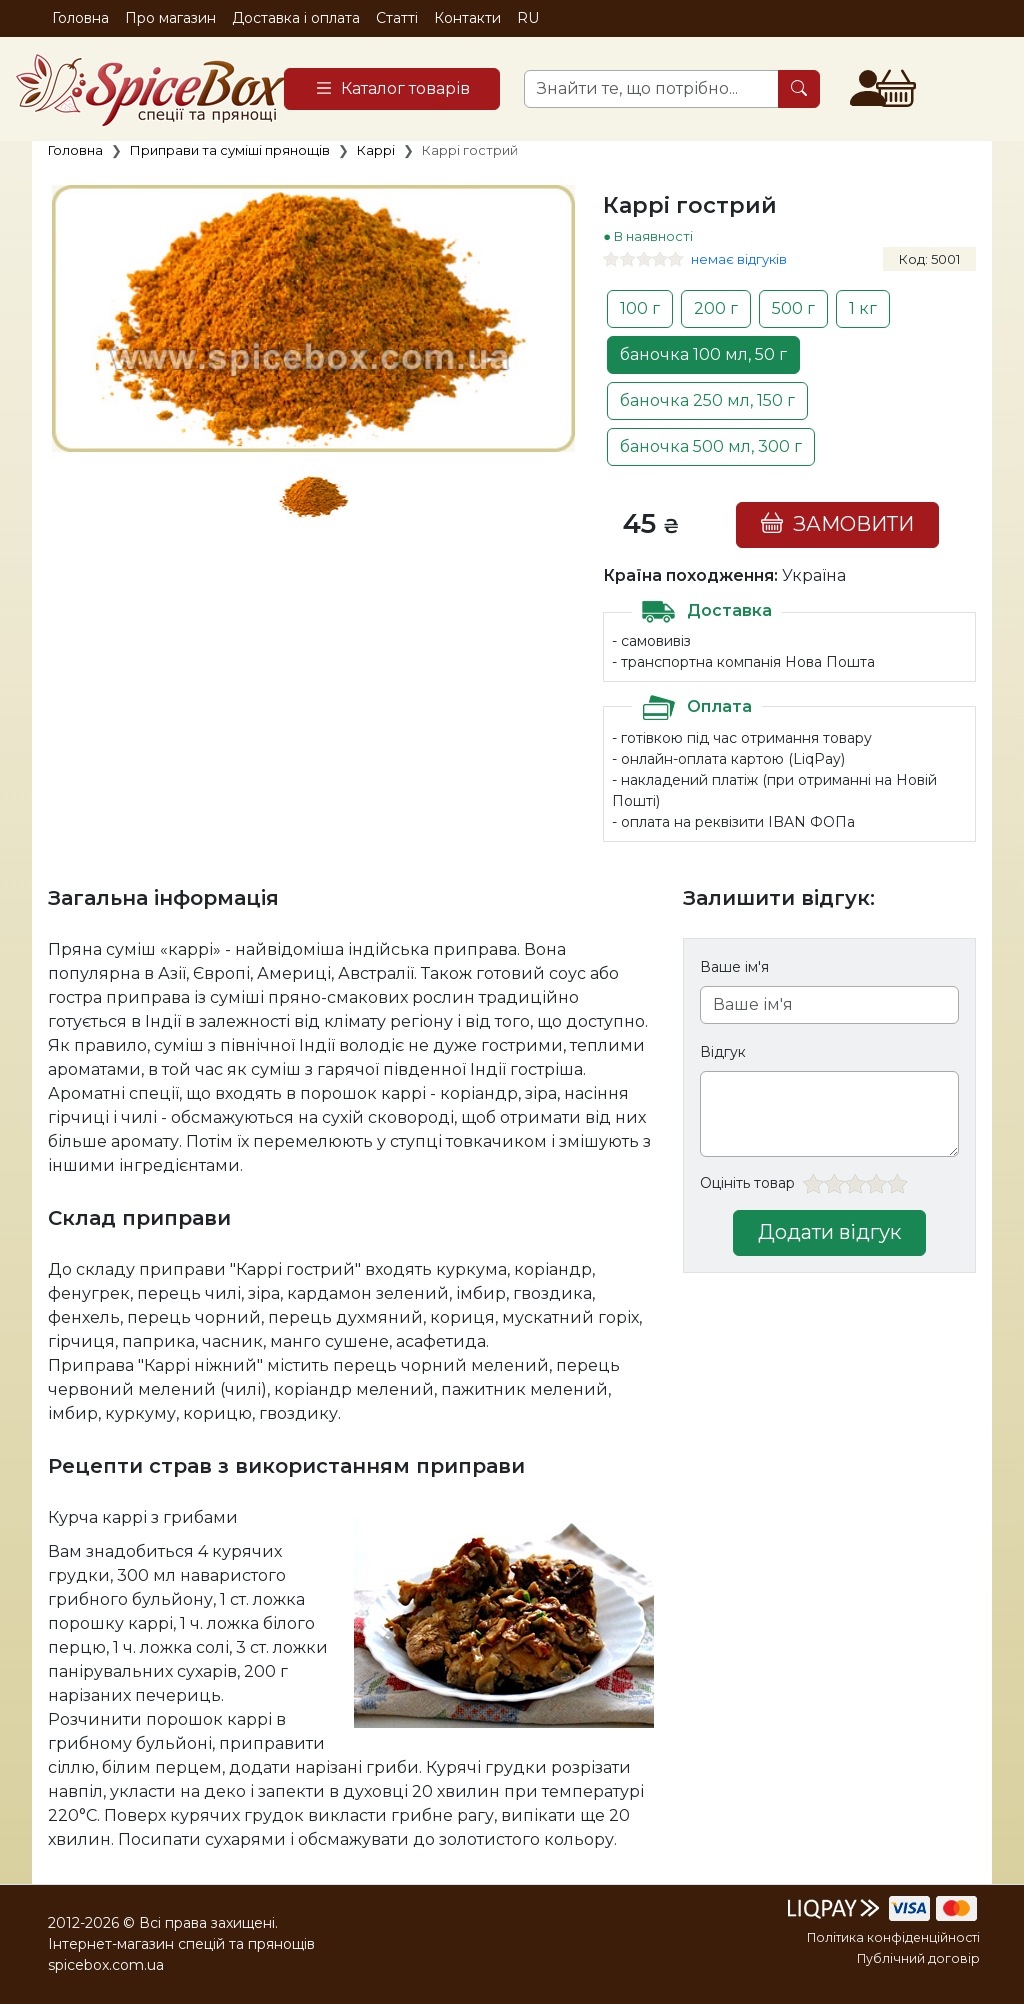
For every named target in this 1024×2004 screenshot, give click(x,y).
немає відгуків (739, 259)
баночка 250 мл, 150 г (707, 400)
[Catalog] (392, 89)
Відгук (723, 1052)
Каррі (376, 150)
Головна (80, 18)
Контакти (467, 18)
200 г (716, 308)
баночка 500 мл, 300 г (711, 446)
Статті (397, 18)
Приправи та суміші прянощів (230, 150)
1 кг (863, 308)
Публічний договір (918, 1958)
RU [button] (528, 18)
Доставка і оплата (296, 18)
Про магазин (170, 18)
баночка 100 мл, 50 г (703, 354)
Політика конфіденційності (893, 1937)
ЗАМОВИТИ (837, 523)
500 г (793, 308)
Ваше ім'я (734, 967)
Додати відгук (829, 1232)
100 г (640, 308)
